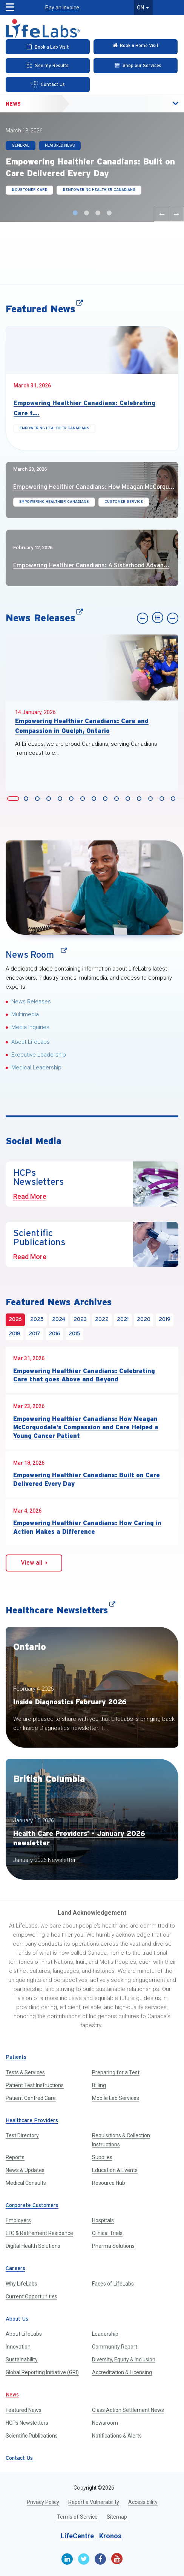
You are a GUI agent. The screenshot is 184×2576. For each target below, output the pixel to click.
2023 (80, 1319)
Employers (18, 2220)
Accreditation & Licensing (122, 2372)
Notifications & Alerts (117, 2436)
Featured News (44, 308)
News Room (33, 955)
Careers (15, 2268)
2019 (164, 1319)
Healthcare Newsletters (60, 1610)
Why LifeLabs (21, 2284)
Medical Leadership (36, 1067)
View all (34, 1563)
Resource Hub (108, 2183)
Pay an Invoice (62, 8)
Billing (99, 2085)
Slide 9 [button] (106, 798)
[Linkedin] (67, 2559)
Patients (16, 2057)
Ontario (29, 1647)
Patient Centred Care (31, 2098)
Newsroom (105, 2423)
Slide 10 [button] (118, 798)
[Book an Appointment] (48, 46)
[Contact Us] (48, 84)
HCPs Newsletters (27, 2423)
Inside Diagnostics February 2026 (70, 1702)
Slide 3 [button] (98, 212)
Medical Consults (26, 2183)
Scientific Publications (32, 2436)
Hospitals (103, 2220)
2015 (74, 1334)
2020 (143, 1319)
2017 (34, 1334)
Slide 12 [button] (140, 798)
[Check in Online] (136, 46)
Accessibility (143, 2502)
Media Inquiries (30, 1027)
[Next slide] (176, 214)
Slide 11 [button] (129, 798)
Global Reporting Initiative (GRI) (42, 2372)
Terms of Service (77, 2517)
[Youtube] (117, 2558)
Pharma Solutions (113, 2246)
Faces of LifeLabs (113, 2284)
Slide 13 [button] (151, 798)
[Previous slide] (161, 214)
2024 (58, 1319)
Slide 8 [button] (95, 798)
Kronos (110, 2536)
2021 (123, 1319)
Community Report (114, 2347)
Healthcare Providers (32, 2120)
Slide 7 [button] (84, 798)
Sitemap (117, 2517)
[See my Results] (48, 65)
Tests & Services (25, 2072)
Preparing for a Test (116, 2072)
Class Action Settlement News (128, 2410)
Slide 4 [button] (110, 212)
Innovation (18, 2347)
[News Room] (94, 887)
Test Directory (22, 2135)
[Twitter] (83, 2559)
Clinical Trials (107, 2233)
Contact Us (19, 2458)
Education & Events (115, 2170)
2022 (102, 1319)
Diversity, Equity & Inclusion (123, 2359)
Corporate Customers (32, 2205)
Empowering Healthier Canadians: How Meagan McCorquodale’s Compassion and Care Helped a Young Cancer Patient (85, 1427)
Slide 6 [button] (72, 798)
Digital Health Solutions (33, 2246)
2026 (15, 1319)
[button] (7, 5)
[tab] (12, 798)
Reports (15, 2157)
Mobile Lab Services (115, 2098)
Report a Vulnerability (93, 2502)
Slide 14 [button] (163, 798)
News (13, 104)
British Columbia (49, 1779)
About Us (17, 2319)
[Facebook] (100, 2559)
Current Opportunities (31, 2296)
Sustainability (22, 2359)
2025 (37, 1319)
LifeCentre (77, 2536)
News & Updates (25, 2170)
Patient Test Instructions (35, 2085)
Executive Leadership (38, 1054)
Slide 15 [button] (174, 798)
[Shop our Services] (136, 65)
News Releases (44, 617)
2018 (14, 1334)
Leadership (105, 2334)
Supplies (102, 2157)
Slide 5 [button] (61, 798)
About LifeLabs (30, 1041)
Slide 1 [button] (76, 212)
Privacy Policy (43, 2502)
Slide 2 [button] (87, 212)
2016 (54, 1334)
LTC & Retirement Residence (39, 2233)
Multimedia (25, 1014)
